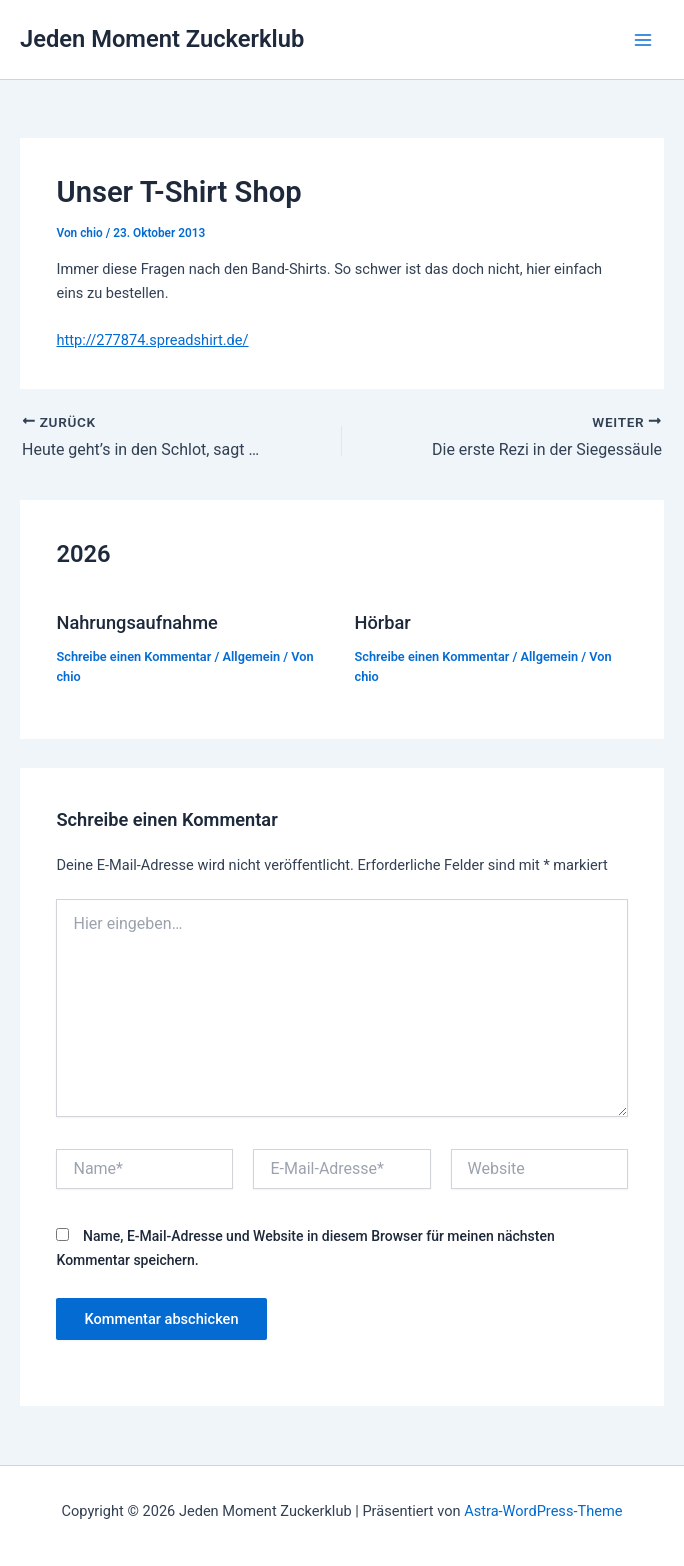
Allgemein (252, 656)
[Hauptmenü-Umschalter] (643, 40)
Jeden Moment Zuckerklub (162, 39)
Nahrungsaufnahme (136, 622)
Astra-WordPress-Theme (543, 1511)
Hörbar (383, 622)
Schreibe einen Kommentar (133, 656)
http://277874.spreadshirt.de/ (152, 340)
